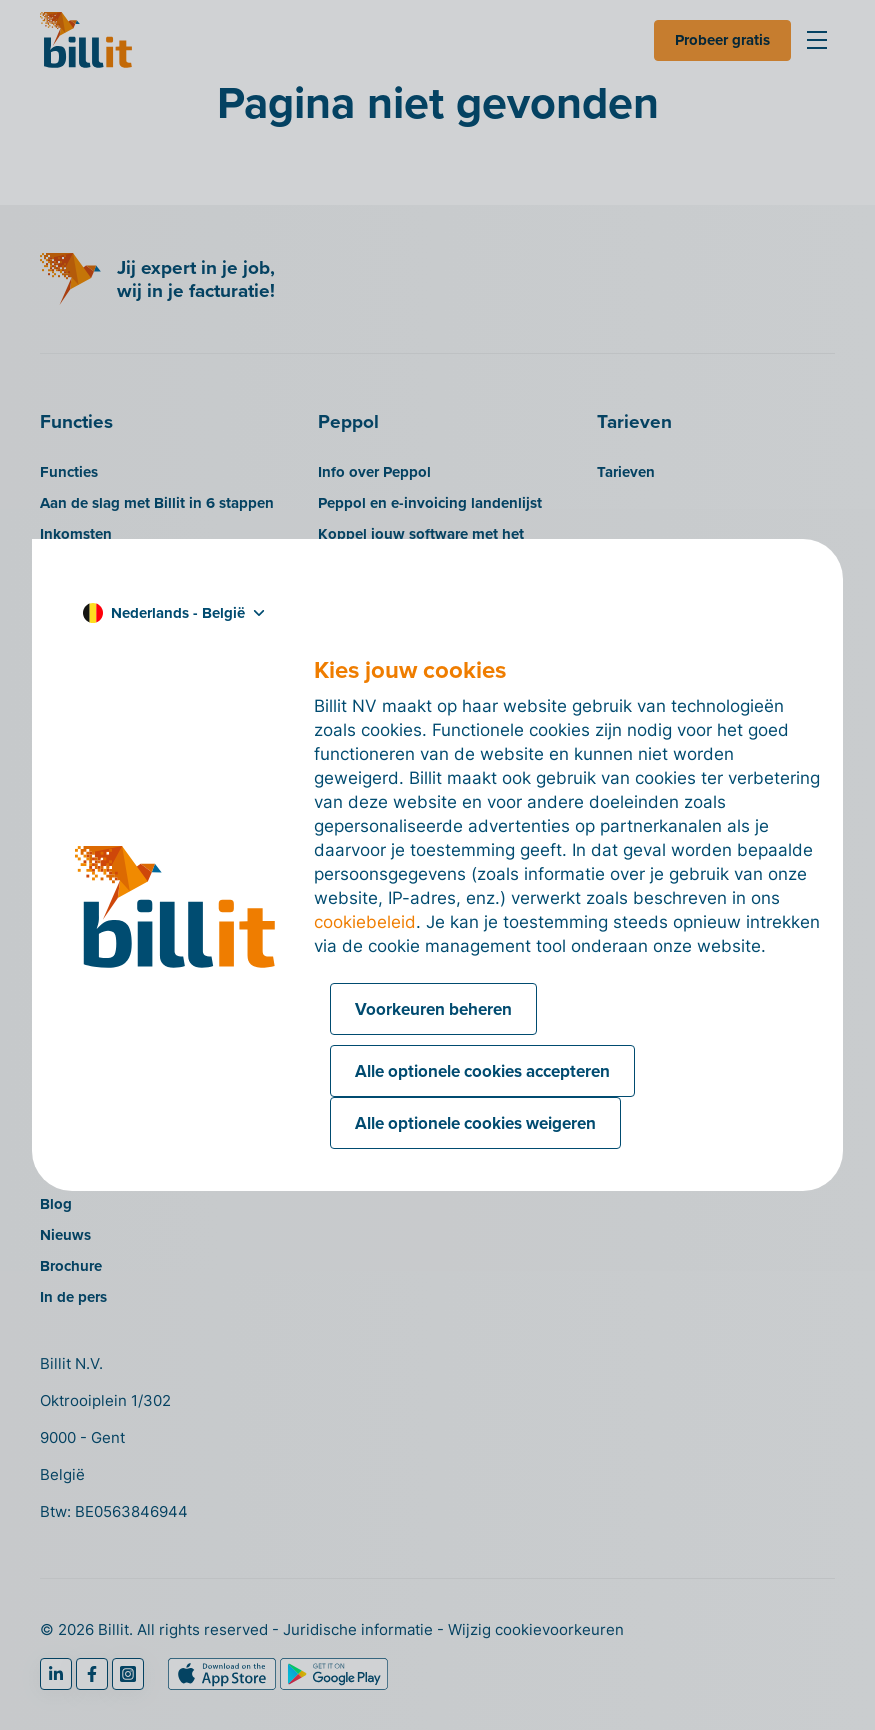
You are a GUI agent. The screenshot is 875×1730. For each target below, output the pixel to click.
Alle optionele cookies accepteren (482, 1071)
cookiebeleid (365, 922)
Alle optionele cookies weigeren (475, 1123)
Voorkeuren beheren (433, 1009)
